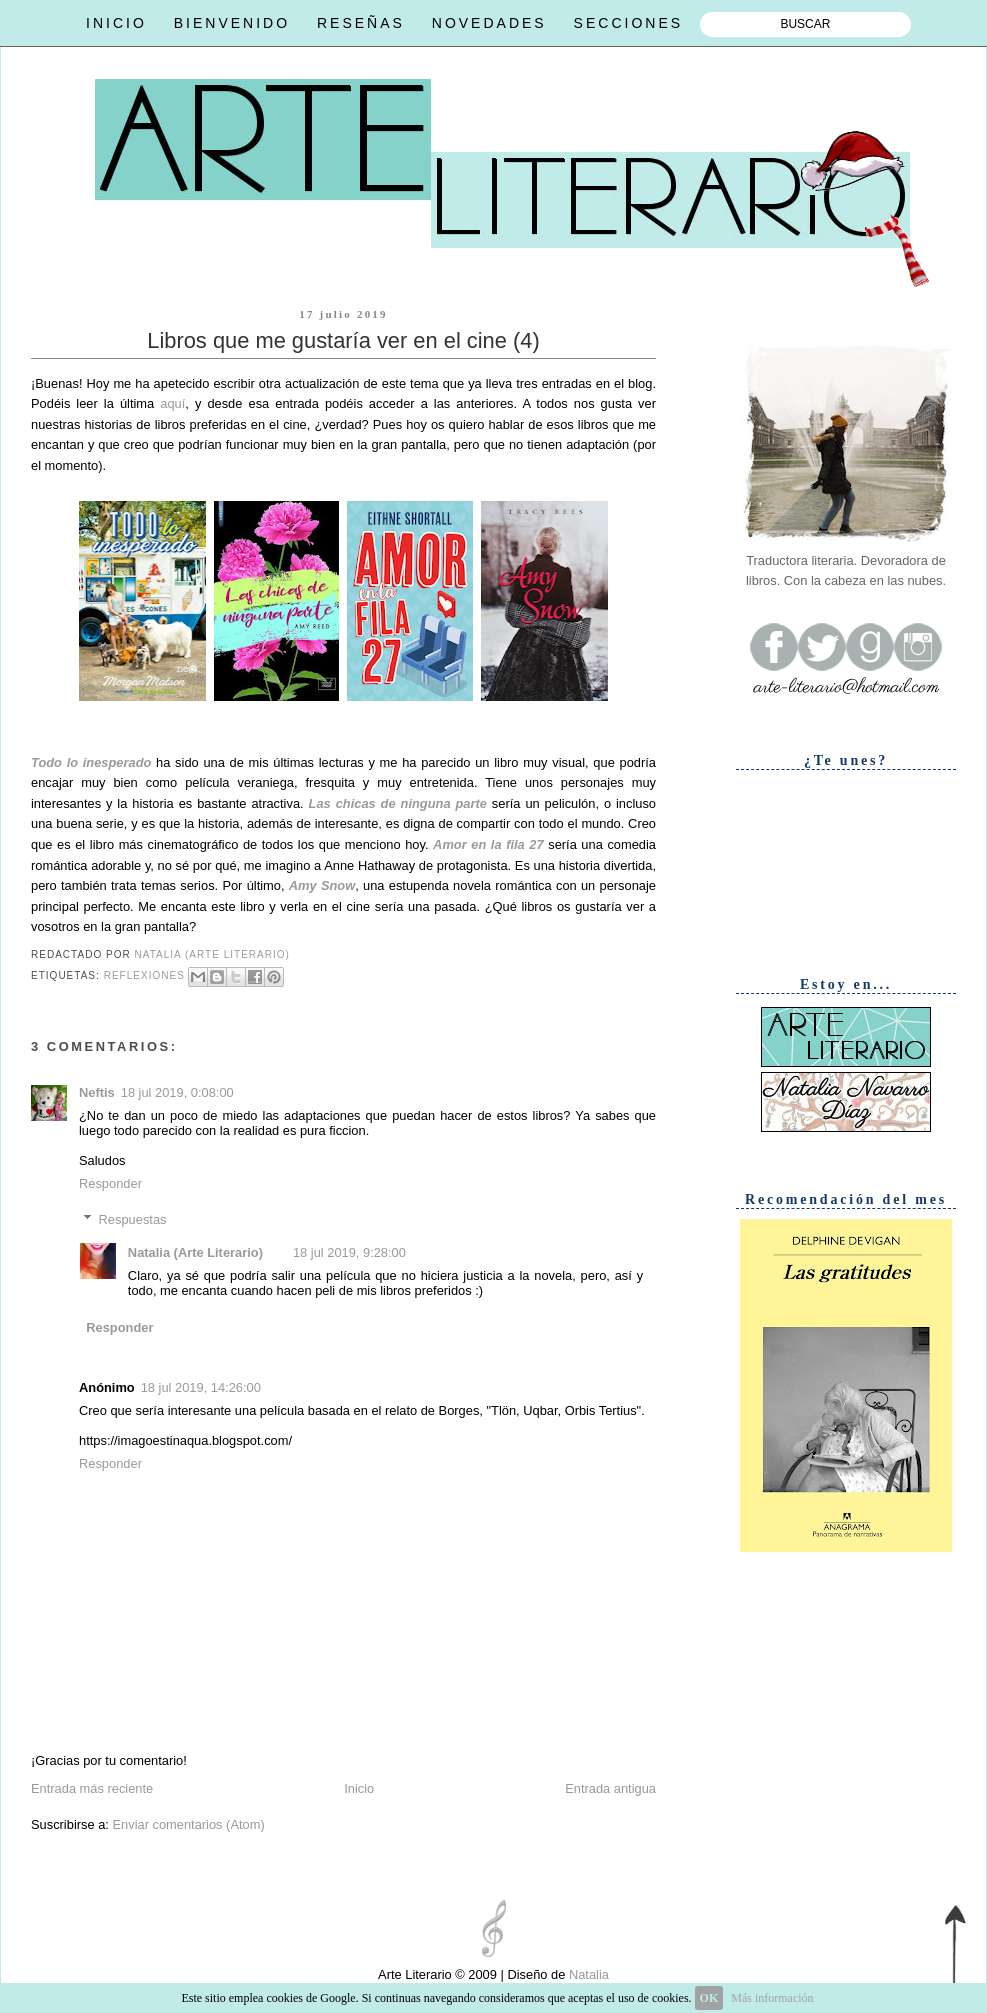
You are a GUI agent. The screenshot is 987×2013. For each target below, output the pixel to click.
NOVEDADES (489, 23)
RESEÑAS (361, 23)
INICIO (116, 23)
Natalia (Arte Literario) (195, 1252)
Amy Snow (322, 885)
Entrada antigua (610, 1788)
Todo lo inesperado (91, 762)
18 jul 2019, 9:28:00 (349, 1252)
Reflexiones (144, 975)
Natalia (587, 1974)
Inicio (359, 1788)
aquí (172, 403)
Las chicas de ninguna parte (398, 803)
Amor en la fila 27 (490, 844)
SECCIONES (628, 23)
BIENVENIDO (232, 23)
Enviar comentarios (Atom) (188, 1824)
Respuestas (133, 1219)
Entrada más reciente (92, 1788)
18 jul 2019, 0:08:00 (177, 1092)
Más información (772, 1998)
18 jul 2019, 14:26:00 (201, 1387)
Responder (110, 1183)
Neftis (97, 1092)
